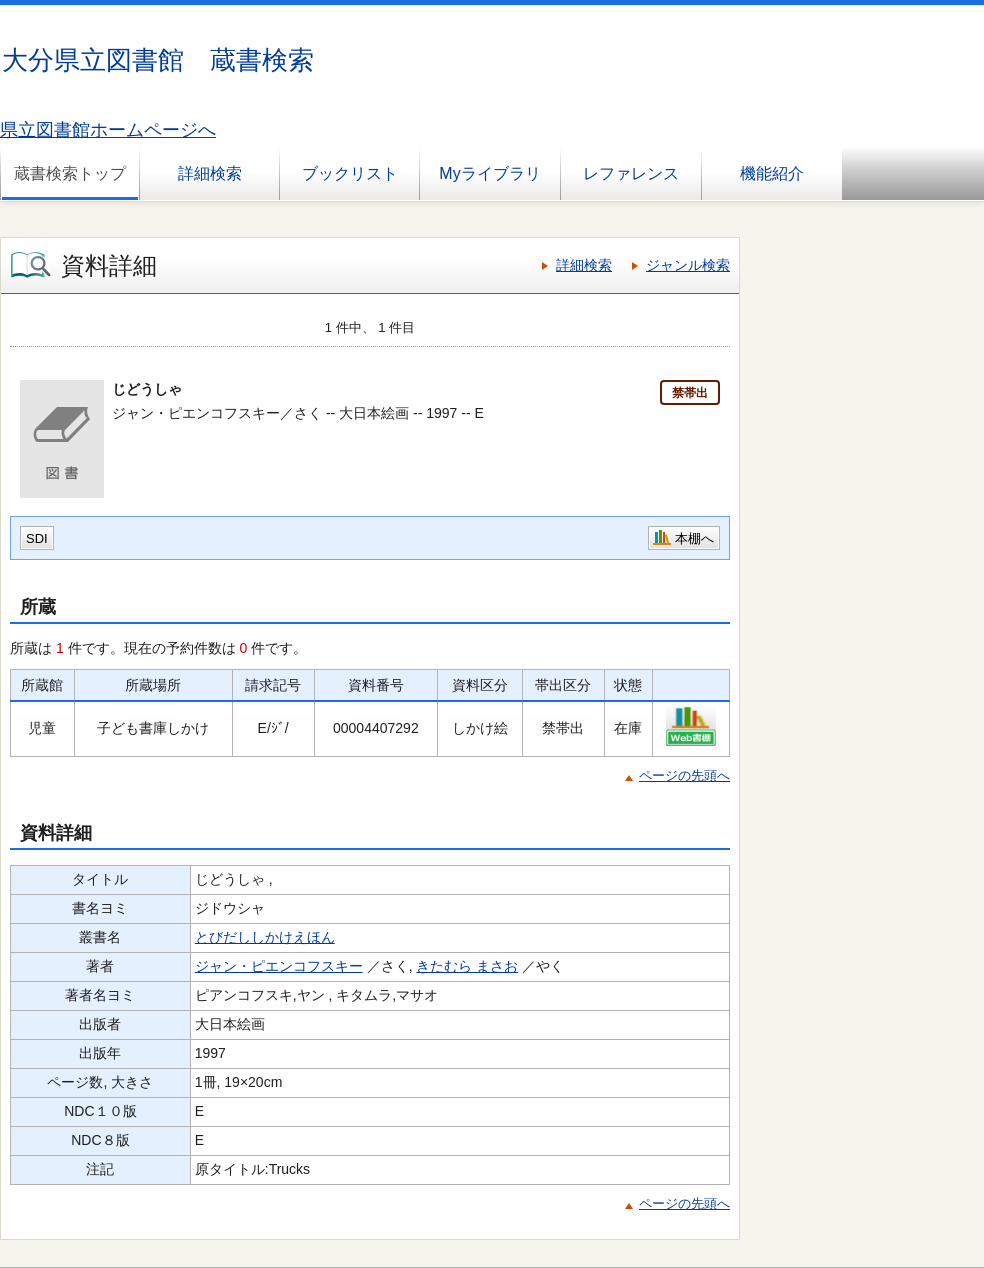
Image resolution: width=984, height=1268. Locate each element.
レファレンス (631, 173)
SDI (37, 538)
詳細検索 (210, 173)
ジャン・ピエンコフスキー (279, 966)
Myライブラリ (489, 173)
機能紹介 (772, 173)
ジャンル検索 (688, 265)
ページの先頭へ (684, 775)
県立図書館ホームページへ (108, 130)
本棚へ (694, 538)
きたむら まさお (467, 966)
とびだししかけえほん (265, 937)
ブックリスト (350, 173)
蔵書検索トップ (70, 173)
